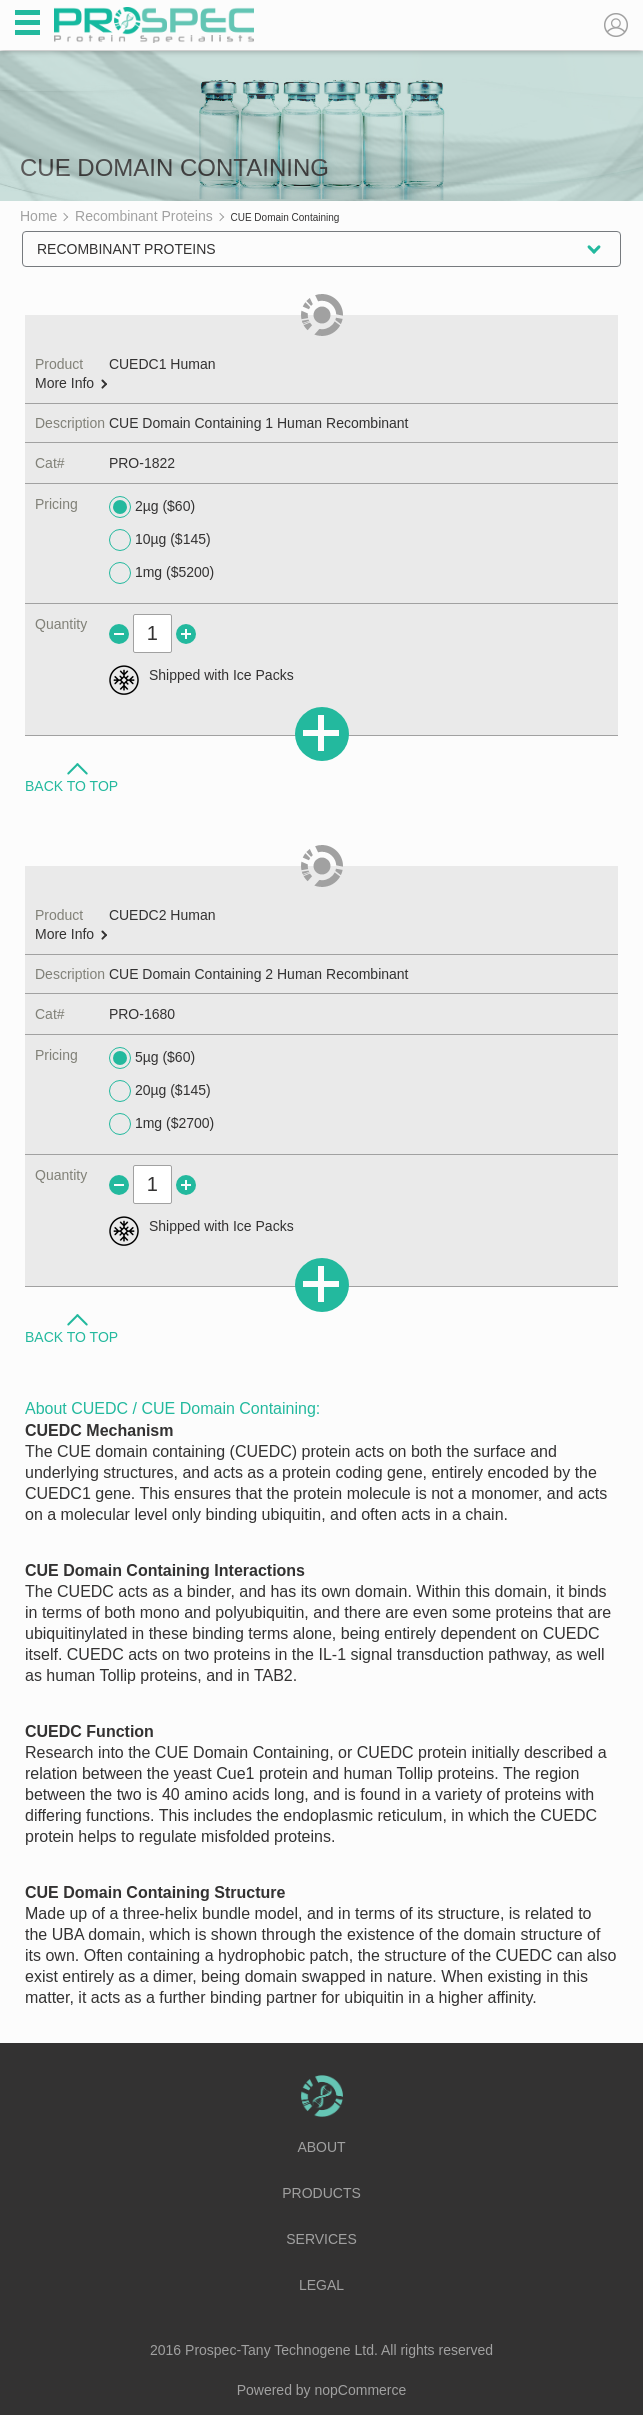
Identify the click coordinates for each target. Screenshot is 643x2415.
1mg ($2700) (161, 1124)
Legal (321, 2285)
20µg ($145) (160, 1091)
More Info (71, 383)
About (321, 2147)
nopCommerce (361, 2390)
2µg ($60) (152, 507)
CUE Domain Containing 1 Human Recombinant (259, 423)
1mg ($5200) (161, 573)
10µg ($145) (160, 540)
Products (321, 2193)
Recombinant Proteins (126, 249)
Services (321, 2239)
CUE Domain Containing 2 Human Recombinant (259, 974)
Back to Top (71, 785)
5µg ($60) (152, 1058)
